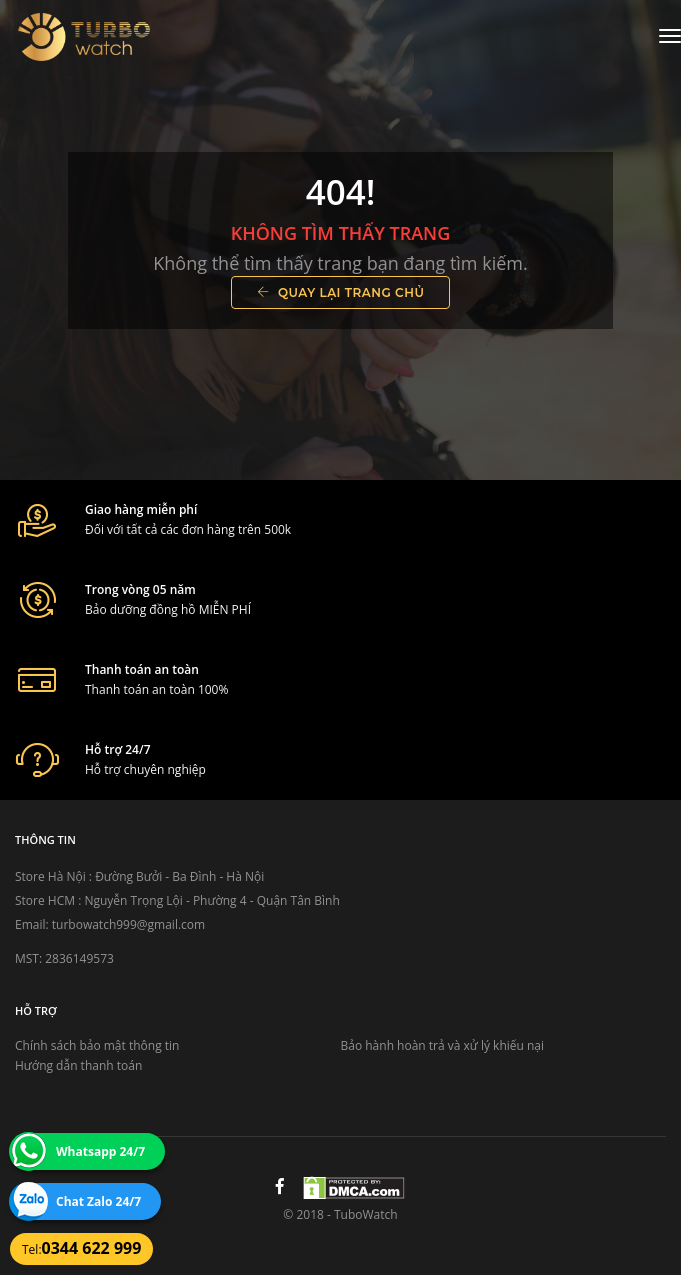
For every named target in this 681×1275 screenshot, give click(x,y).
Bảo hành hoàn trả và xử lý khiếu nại (443, 1045)
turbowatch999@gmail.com (128, 924)
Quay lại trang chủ (341, 292)
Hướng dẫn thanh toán (78, 1065)
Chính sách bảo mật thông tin (97, 1045)
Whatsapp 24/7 (100, 1151)
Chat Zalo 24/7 (98, 1201)
